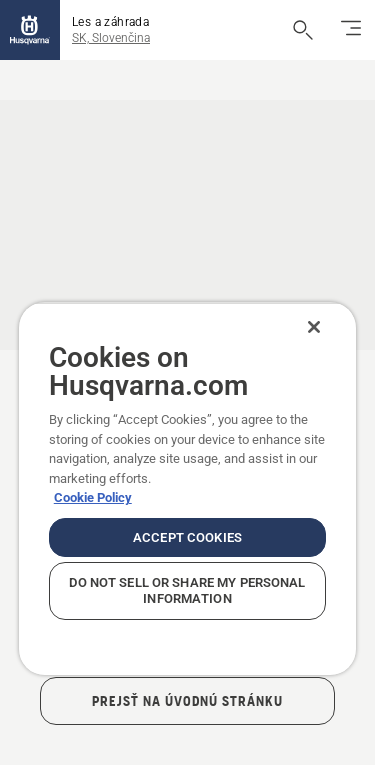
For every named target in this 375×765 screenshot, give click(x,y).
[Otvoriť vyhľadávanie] (303, 30)
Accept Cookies (187, 537)
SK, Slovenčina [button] (111, 38)
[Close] (314, 327)
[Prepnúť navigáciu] (351, 30)
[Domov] (30, 30)
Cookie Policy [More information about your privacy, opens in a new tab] (93, 497)
